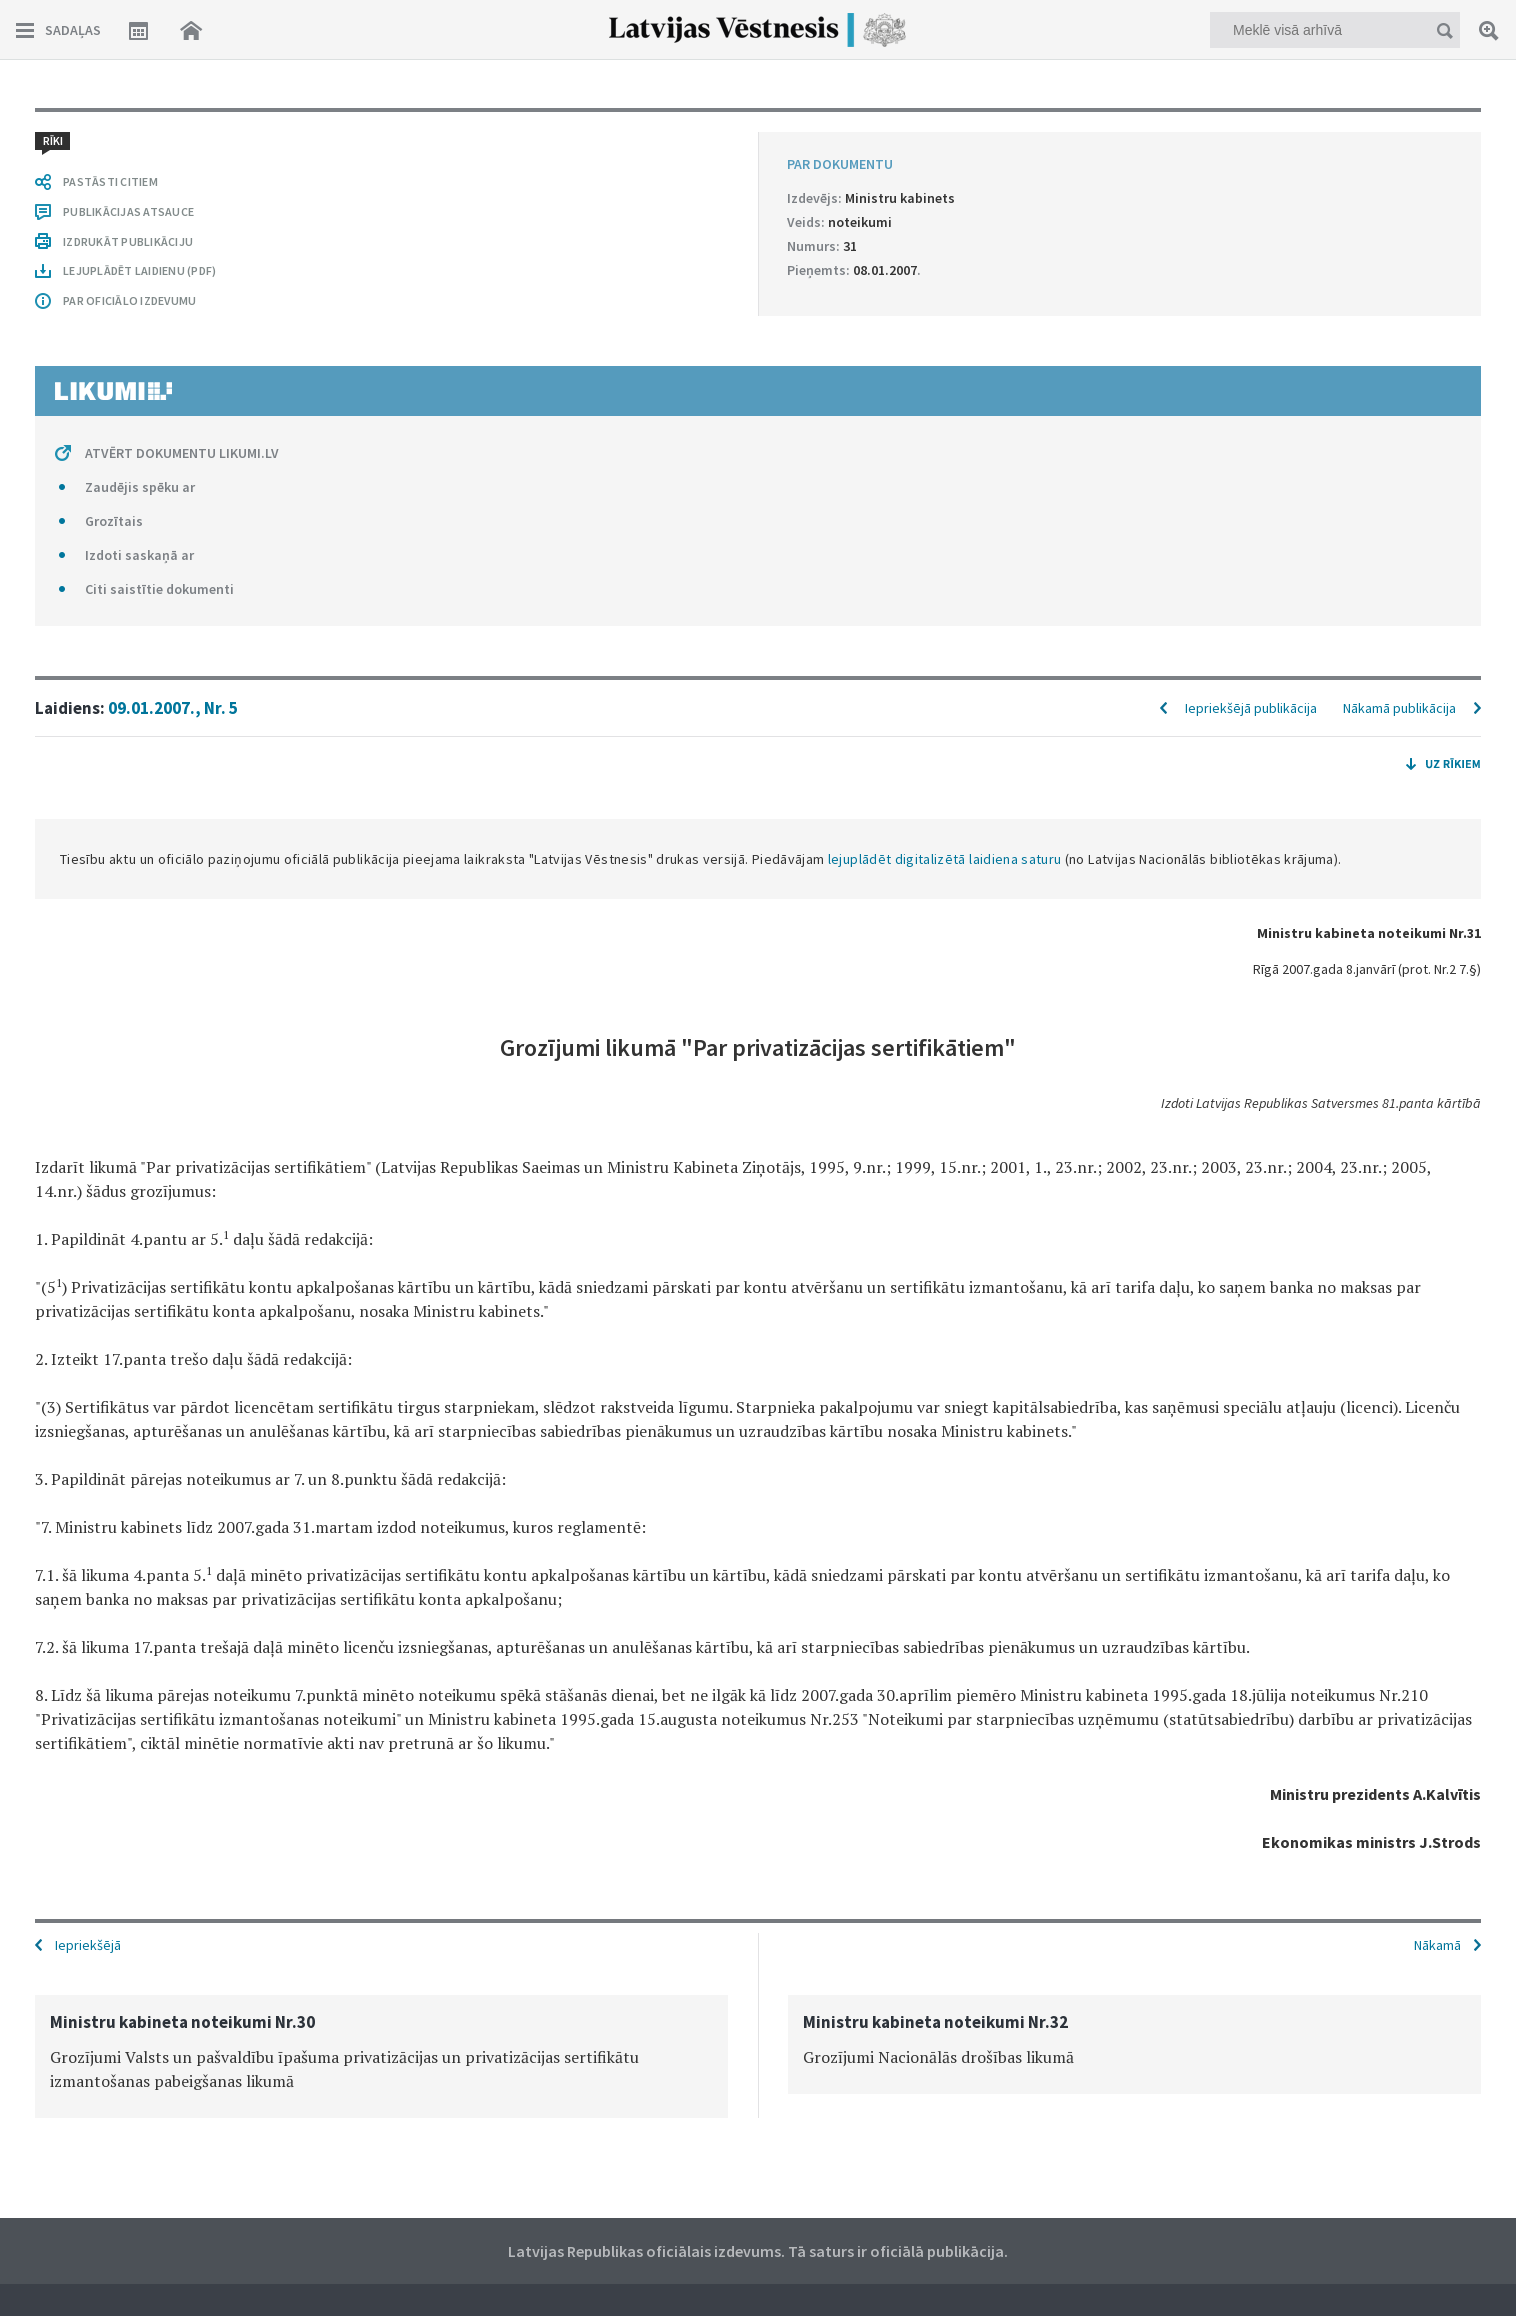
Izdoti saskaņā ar (139, 555)
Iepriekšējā (88, 1945)
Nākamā (1437, 1945)
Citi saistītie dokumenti (159, 589)
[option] (381, 2056)
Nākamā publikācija (1399, 708)
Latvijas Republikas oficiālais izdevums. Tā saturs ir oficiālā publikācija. (758, 2251)
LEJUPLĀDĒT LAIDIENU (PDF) (139, 270)
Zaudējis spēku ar (140, 487)
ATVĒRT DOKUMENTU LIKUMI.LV (182, 453)
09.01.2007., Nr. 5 (173, 708)
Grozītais (114, 521)
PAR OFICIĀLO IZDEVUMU (129, 300)
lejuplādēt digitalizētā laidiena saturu (945, 859)
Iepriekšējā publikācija (1251, 708)
